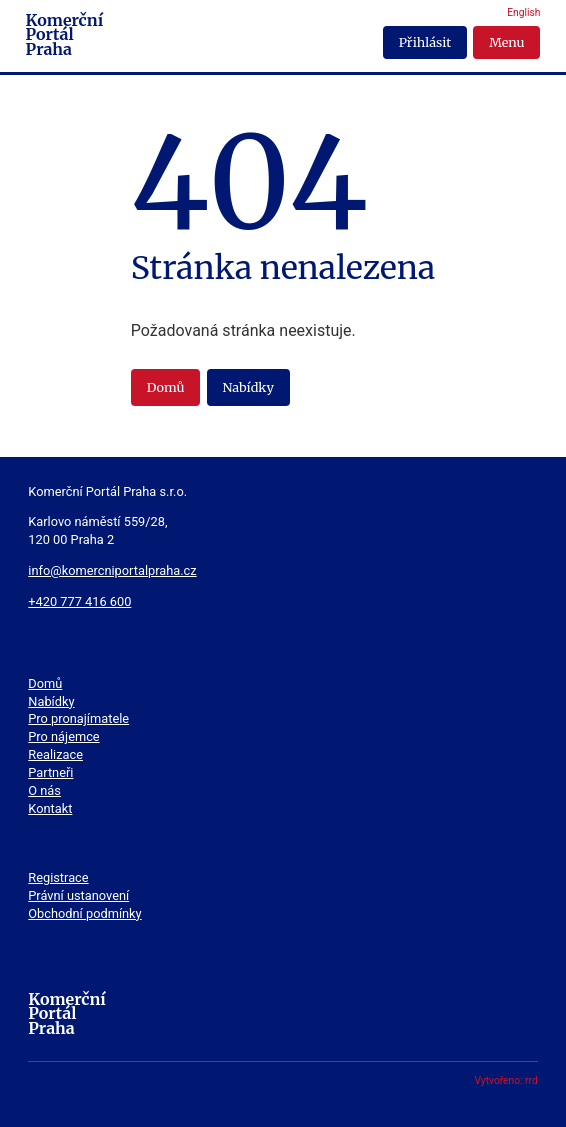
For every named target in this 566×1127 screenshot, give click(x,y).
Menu (506, 42)
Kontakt (50, 808)
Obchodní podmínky (84, 913)
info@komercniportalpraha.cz (112, 570)
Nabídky (247, 387)
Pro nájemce (63, 736)
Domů (166, 387)
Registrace (58, 877)
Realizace (55, 754)
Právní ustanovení (78, 895)
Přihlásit (425, 42)
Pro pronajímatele (78, 718)
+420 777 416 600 (79, 601)
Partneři (50, 772)
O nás (44, 790)
